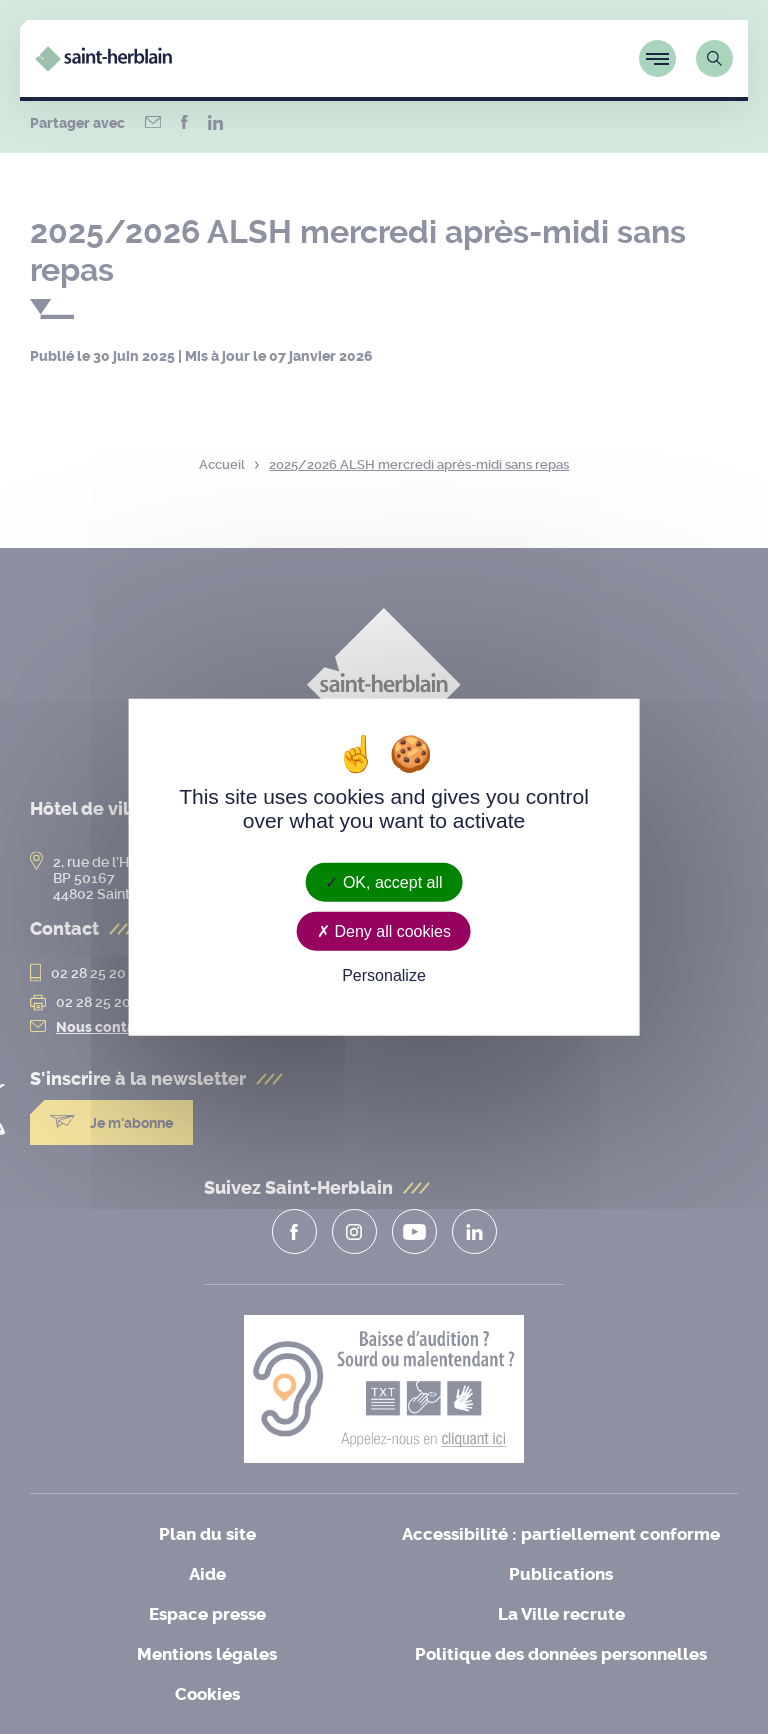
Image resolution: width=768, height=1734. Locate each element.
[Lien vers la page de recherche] (714, 58)
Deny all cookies (384, 931)
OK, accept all (383, 882)
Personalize (384, 975)
